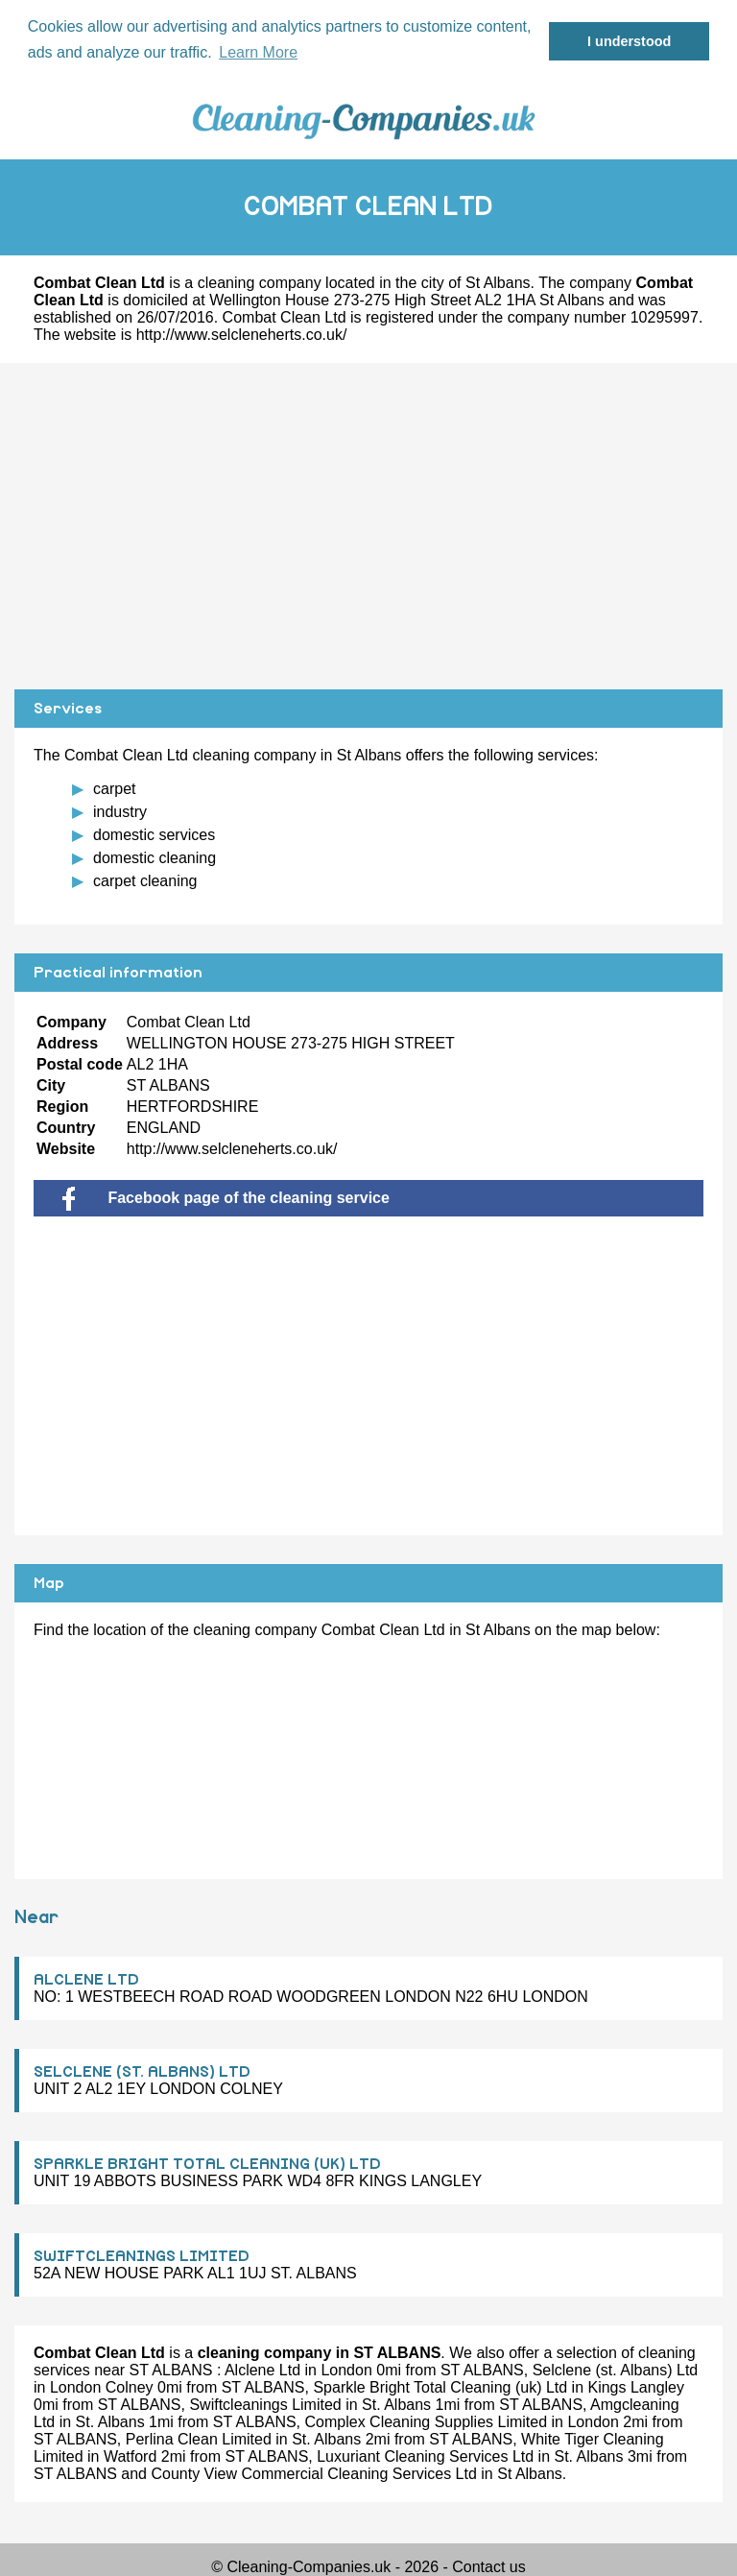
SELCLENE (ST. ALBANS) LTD (142, 2072)
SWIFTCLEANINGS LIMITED (142, 2256)
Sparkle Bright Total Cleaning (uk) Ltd (440, 2387)
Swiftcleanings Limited (265, 2404)
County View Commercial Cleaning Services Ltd (313, 2474)
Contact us (488, 2567)
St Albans (498, 283)
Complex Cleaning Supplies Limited (426, 2422)
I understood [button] (629, 41)
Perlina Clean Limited (199, 2439)
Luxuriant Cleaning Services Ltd (425, 2456)
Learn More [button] (258, 52)
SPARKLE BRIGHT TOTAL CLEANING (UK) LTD (207, 2164)
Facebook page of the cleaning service (226, 1198)
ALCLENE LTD (86, 1979)
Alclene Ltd (262, 2370)
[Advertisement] (368, 526)
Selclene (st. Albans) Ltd (616, 2370)
